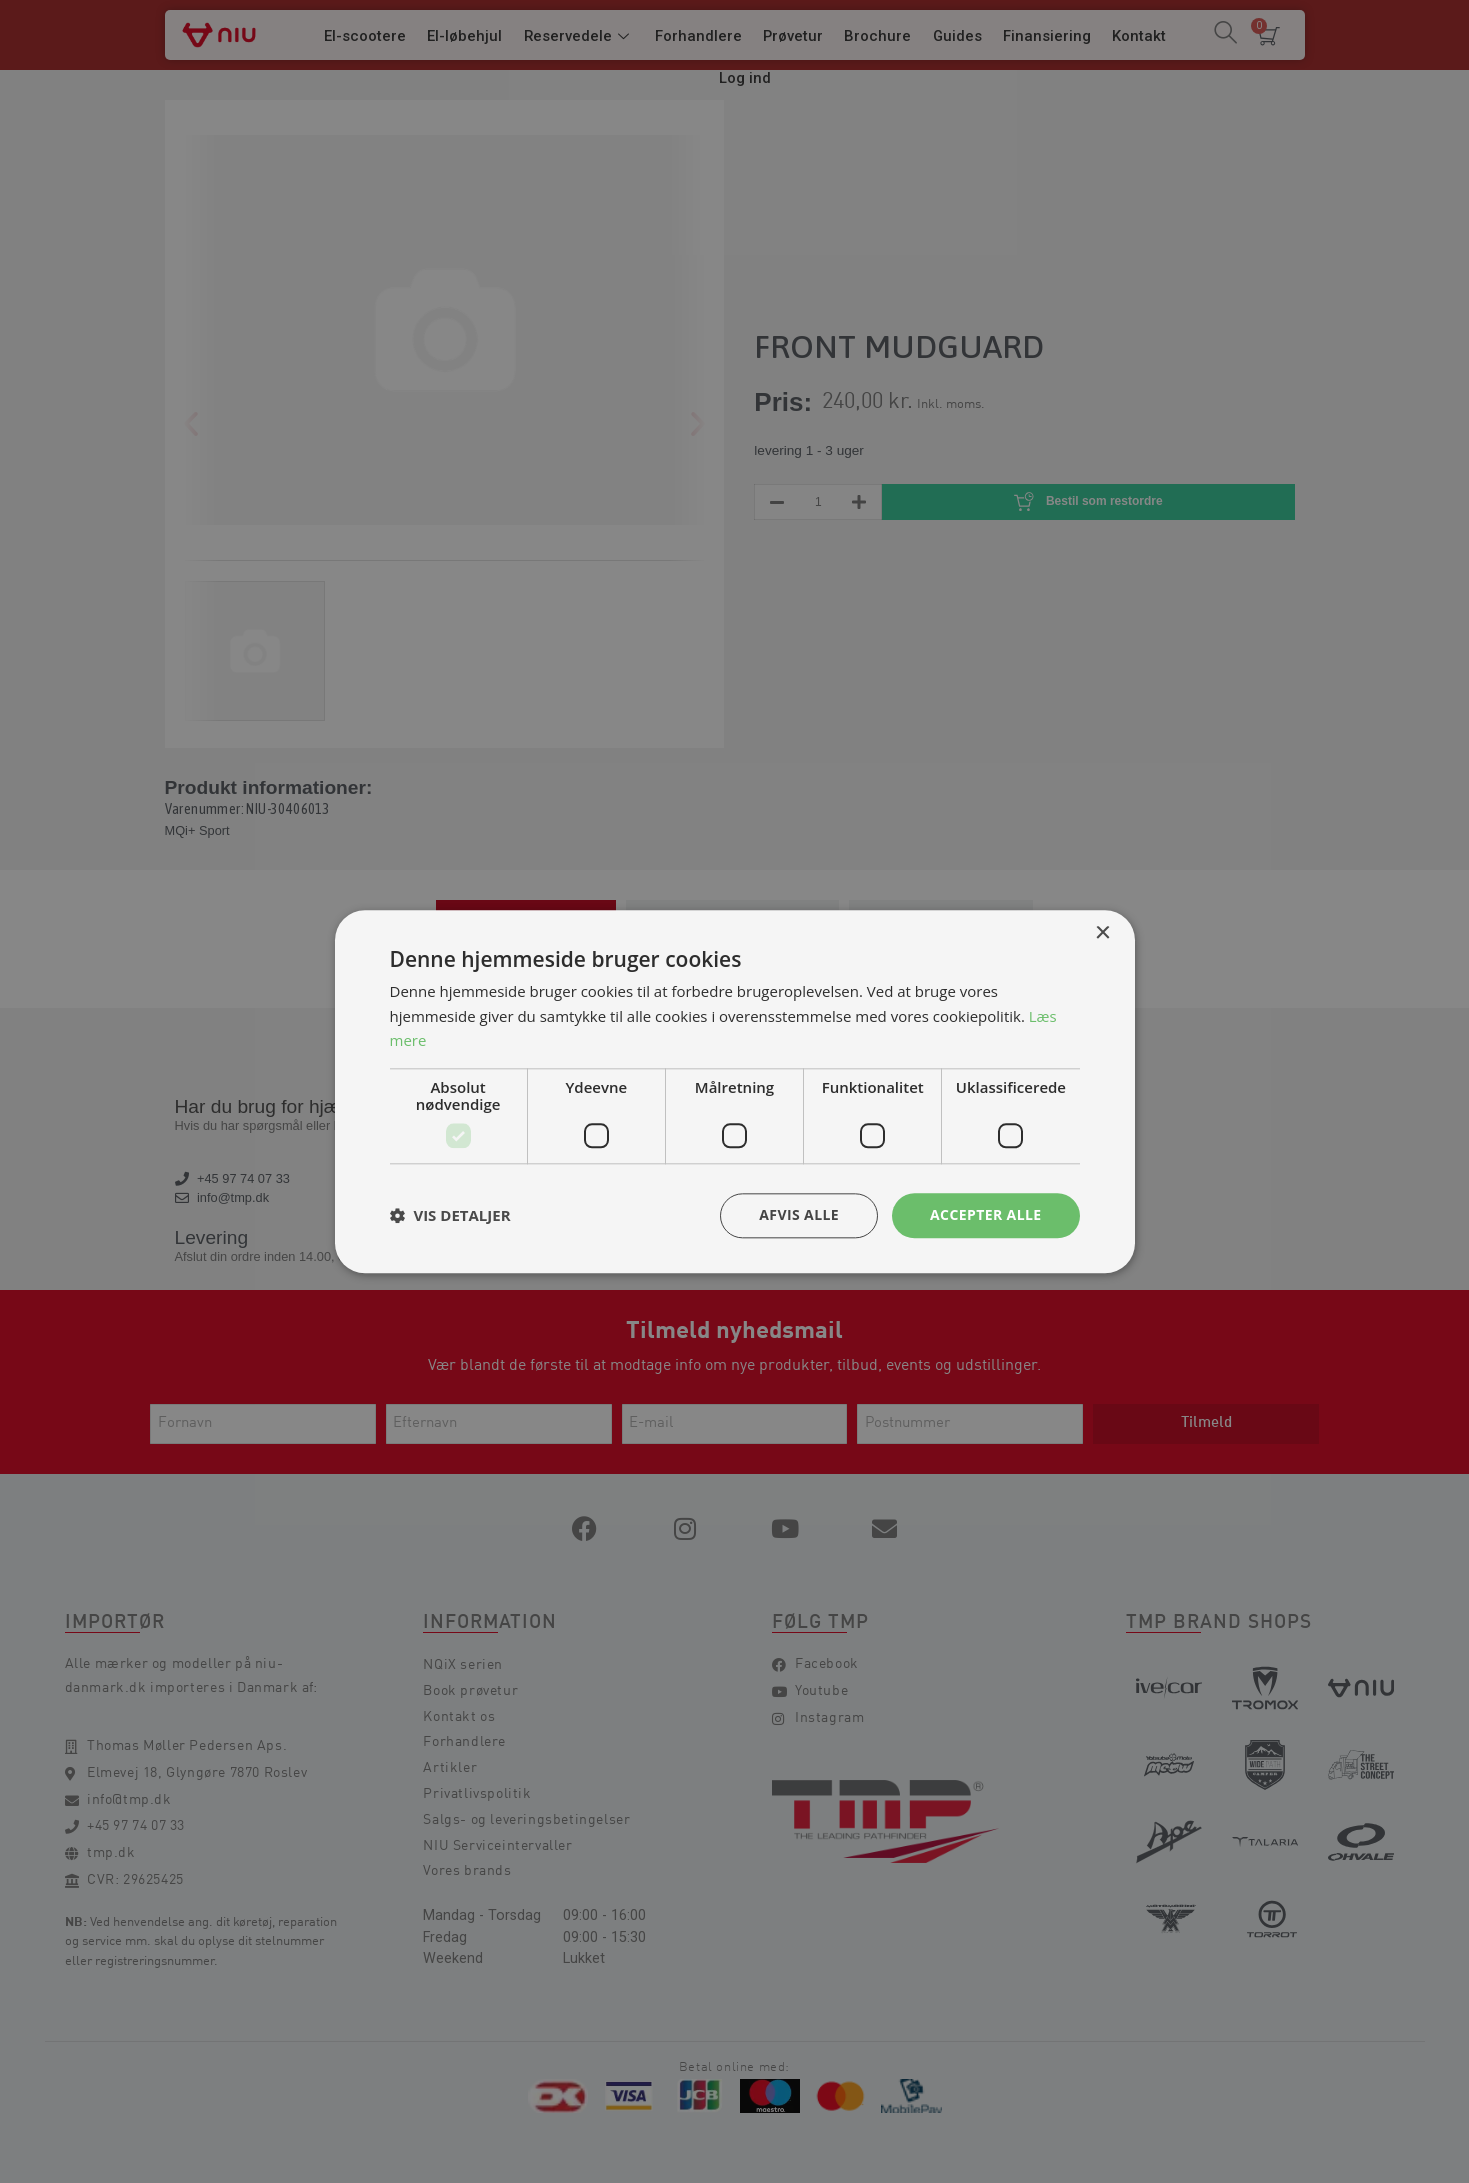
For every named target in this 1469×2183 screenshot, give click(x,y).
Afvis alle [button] (799, 1214)
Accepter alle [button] (985, 1214)
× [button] (1102, 933)
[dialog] (734, 1091)
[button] (450, 1216)
